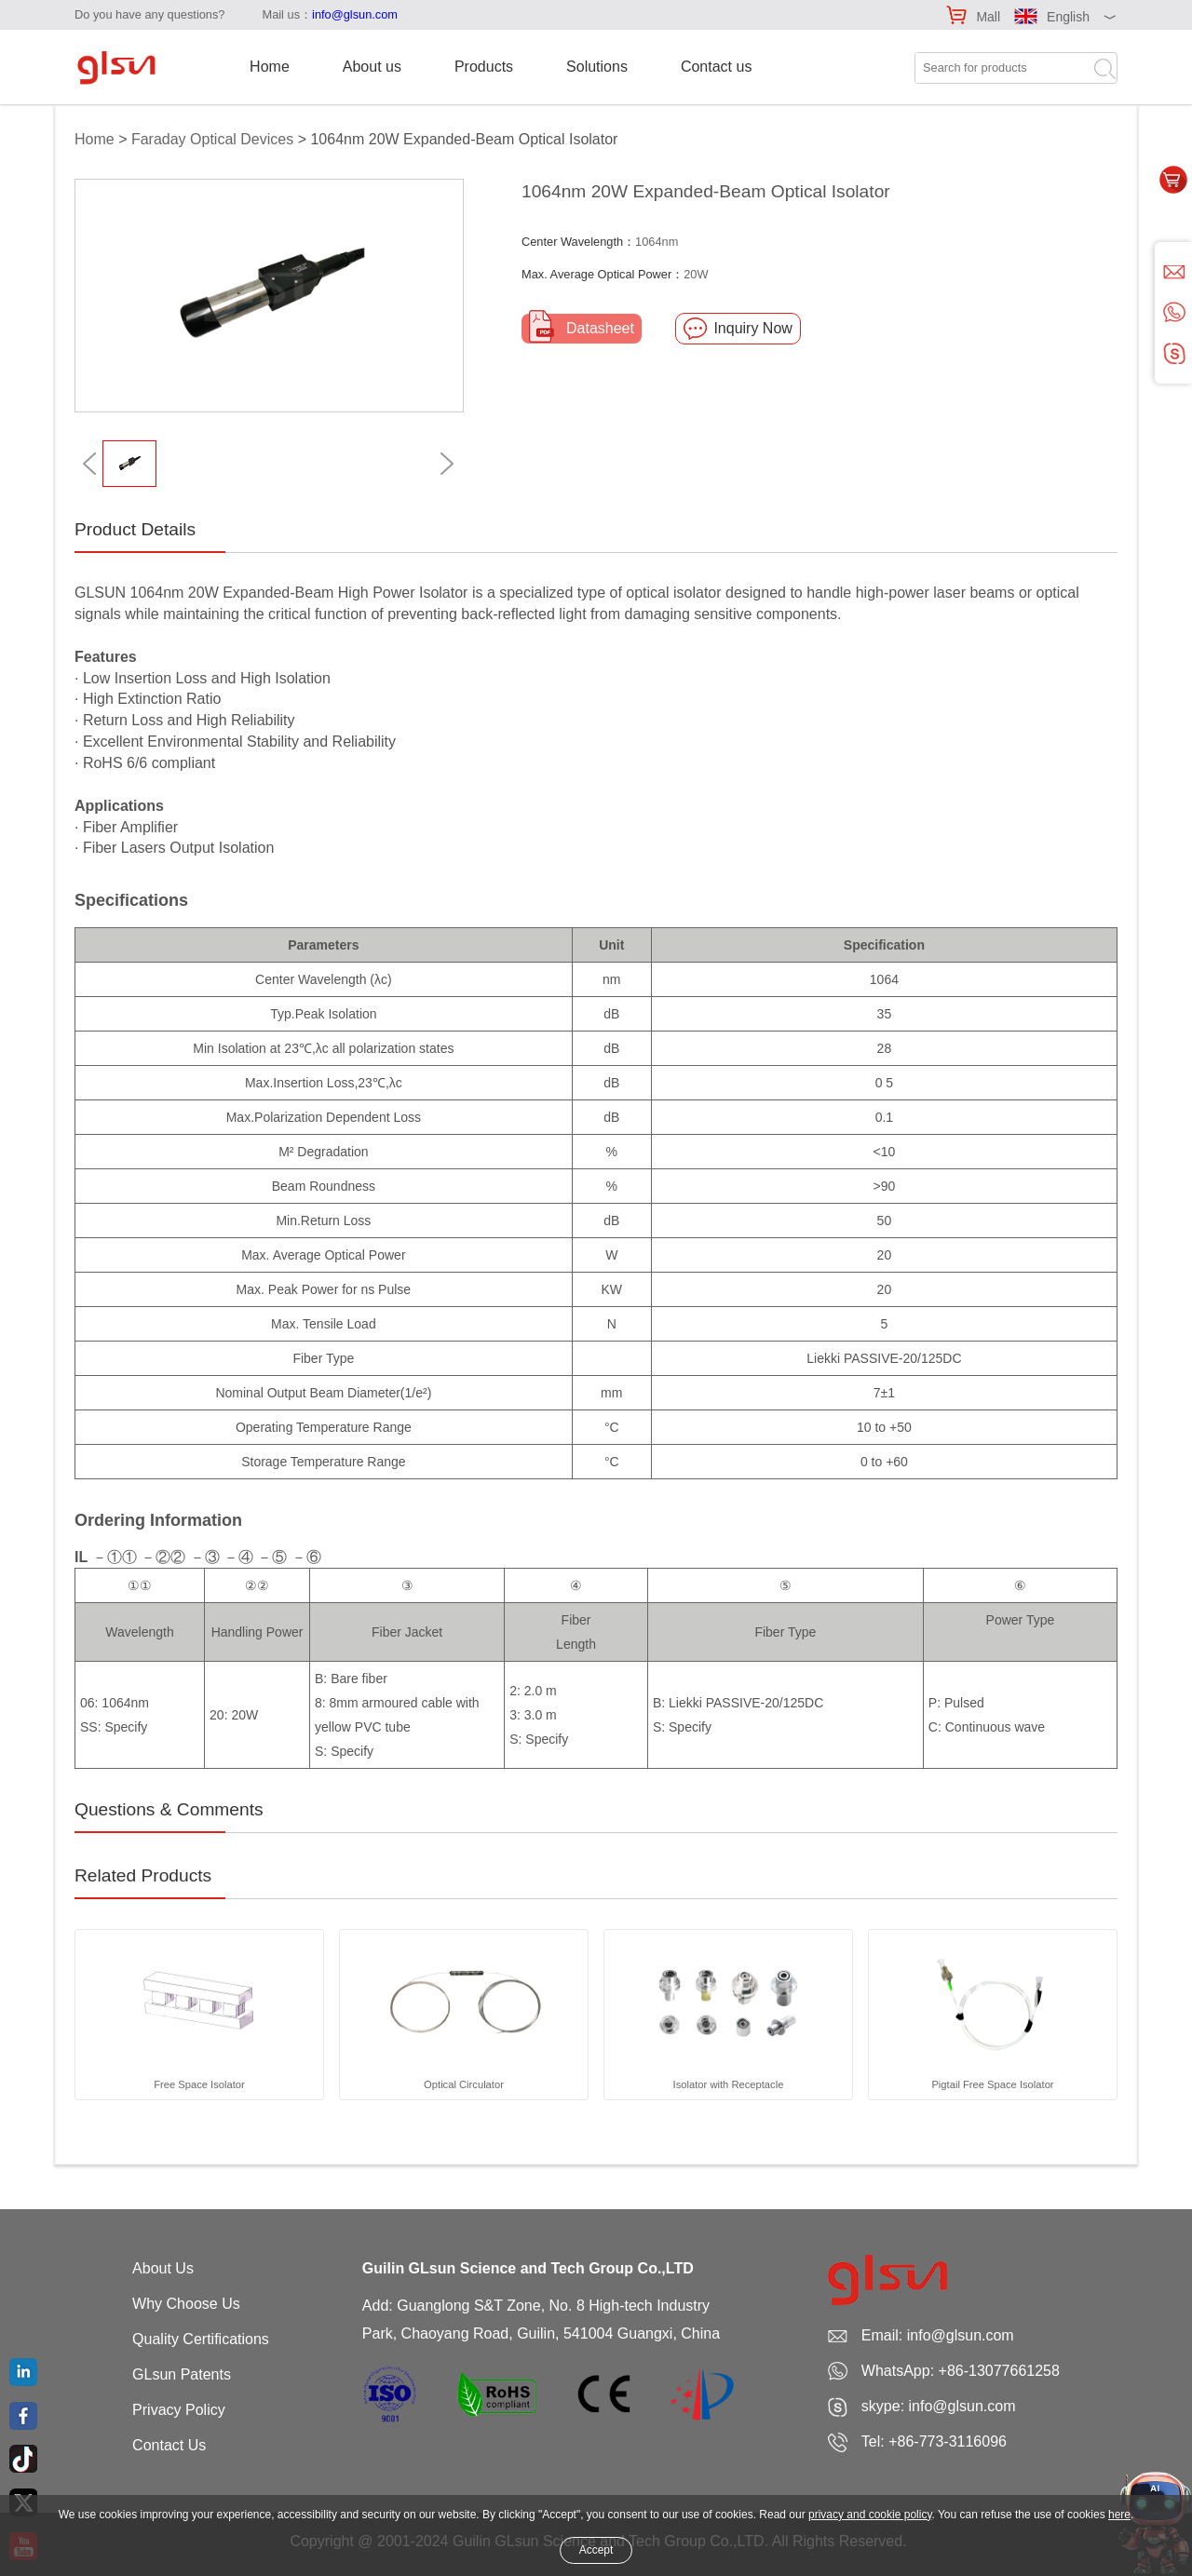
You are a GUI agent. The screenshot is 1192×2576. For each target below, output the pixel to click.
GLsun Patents (181, 2374)
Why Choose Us (186, 2304)
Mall (988, 16)
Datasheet (600, 328)
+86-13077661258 (999, 2371)
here (1119, 2514)
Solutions (597, 66)
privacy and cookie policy (870, 2514)
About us (372, 66)
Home (270, 66)
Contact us (716, 66)
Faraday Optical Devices (212, 139)
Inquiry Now (752, 328)
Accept (596, 2549)
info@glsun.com (355, 14)
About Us (163, 2268)
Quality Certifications (200, 2339)
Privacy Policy (178, 2410)
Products (483, 66)
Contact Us (169, 2445)
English (1068, 16)
